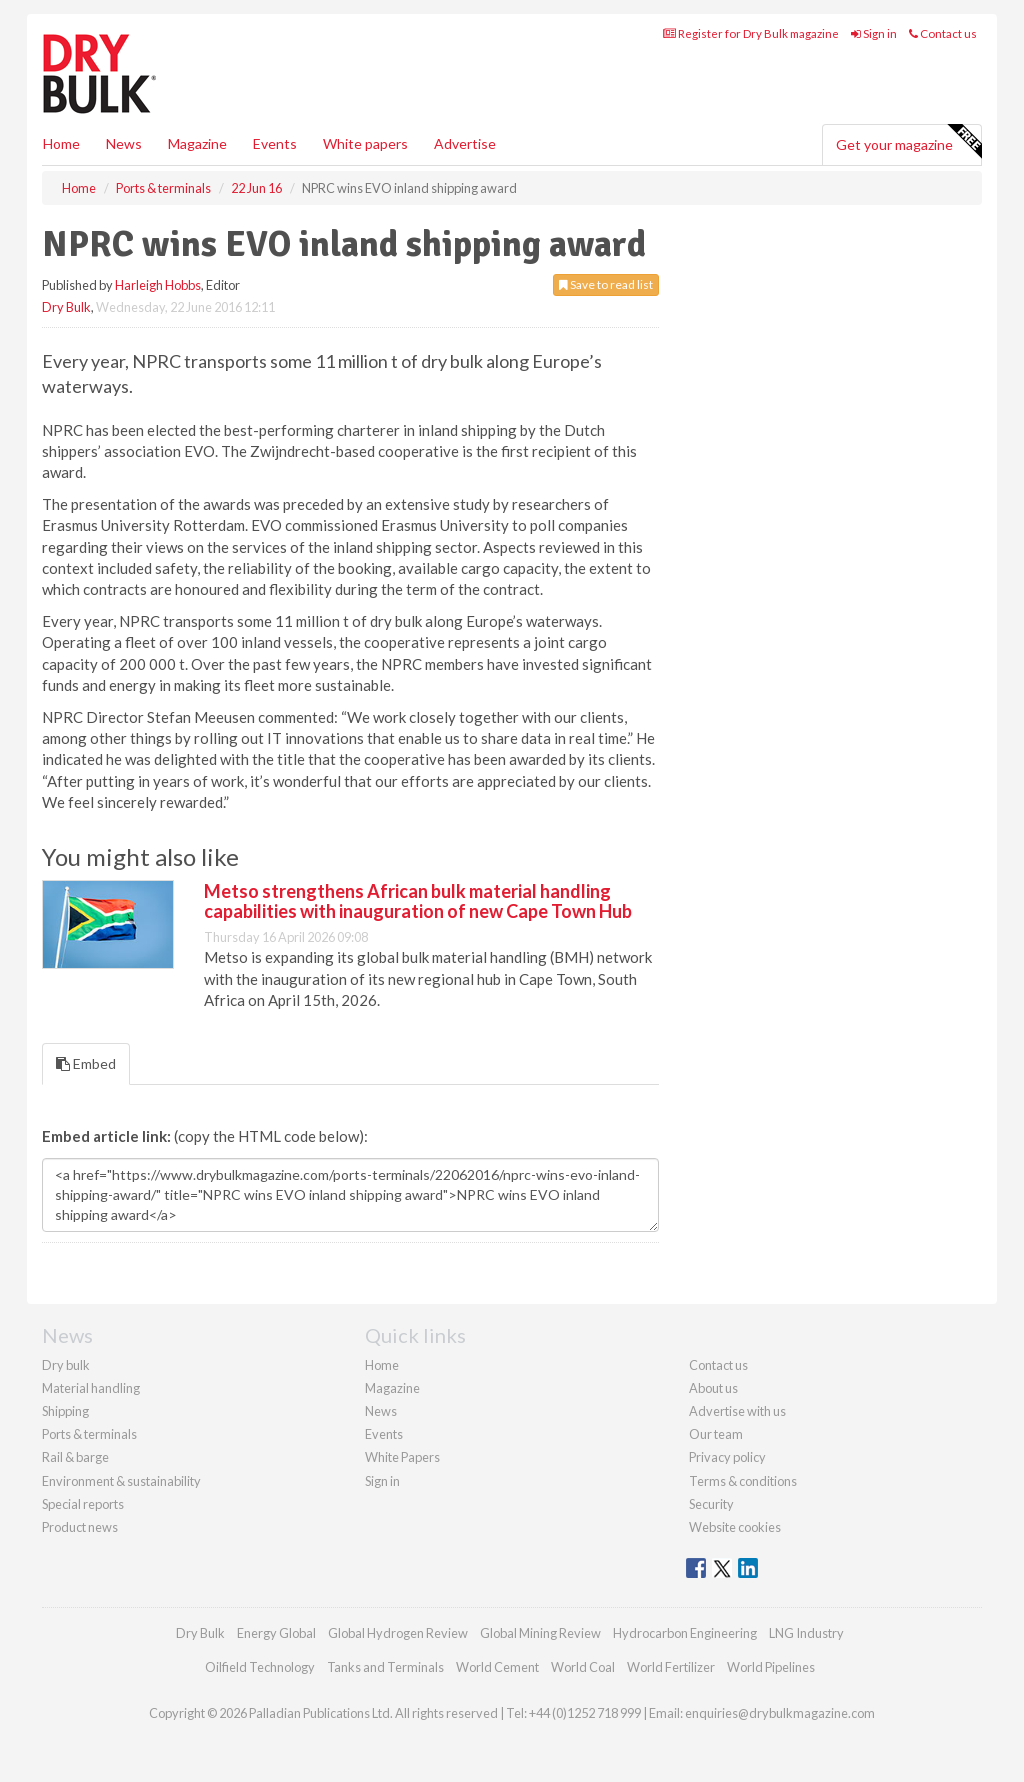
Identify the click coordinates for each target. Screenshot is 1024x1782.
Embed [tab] (86, 1063)
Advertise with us (737, 1411)
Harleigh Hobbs (158, 285)
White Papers (402, 1457)
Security (711, 1504)
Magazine (197, 143)
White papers (365, 143)
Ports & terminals (89, 1434)
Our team (716, 1434)
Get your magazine (908, 142)
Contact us (943, 33)
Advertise (465, 143)
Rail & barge (75, 1457)
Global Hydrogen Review (398, 1633)
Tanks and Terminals (385, 1667)
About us (713, 1388)
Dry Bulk (66, 307)
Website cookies (735, 1527)
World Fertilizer (671, 1667)
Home (61, 143)
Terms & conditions (743, 1481)
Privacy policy (727, 1457)
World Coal (583, 1667)
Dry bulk (66, 1365)
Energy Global (276, 1633)
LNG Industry (806, 1633)
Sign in (874, 33)
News (381, 1411)
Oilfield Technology (260, 1667)
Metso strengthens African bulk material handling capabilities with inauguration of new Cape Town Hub (418, 901)
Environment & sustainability (121, 1481)
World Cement (497, 1667)
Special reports (83, 1504)
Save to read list (606, 284)
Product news (80, 1527)
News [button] (124, 143)
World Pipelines (771, 1667)
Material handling (91, 1388)
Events (275, 143)
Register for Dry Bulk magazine (751, 33)
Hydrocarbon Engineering (685, 1633)
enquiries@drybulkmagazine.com (780, 1713)
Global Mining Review (540, 1633)
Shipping (65, 1411)
